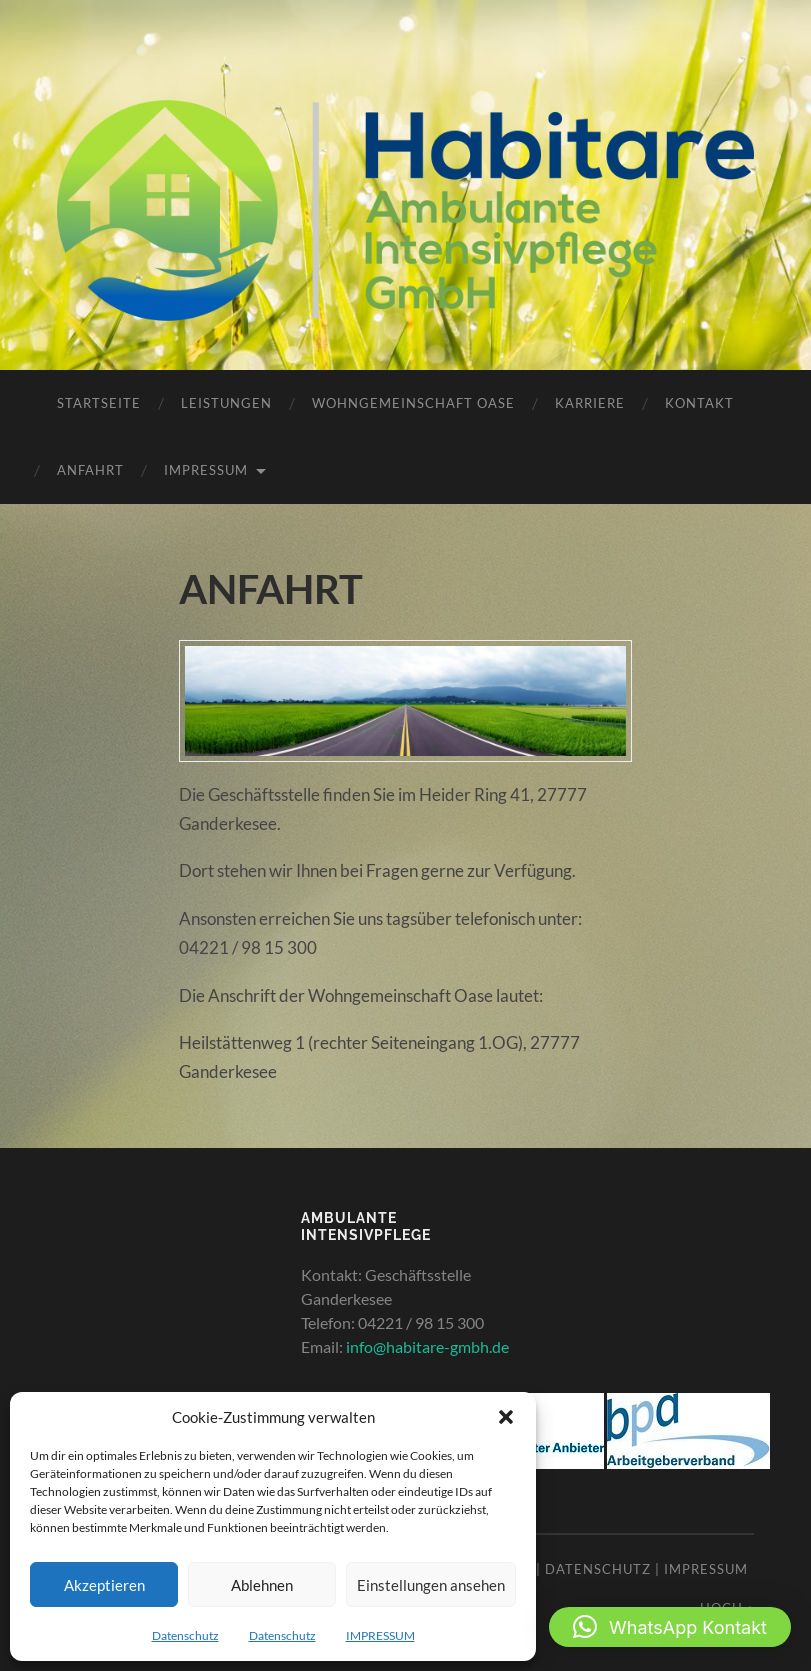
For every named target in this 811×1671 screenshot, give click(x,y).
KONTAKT (699, 403)
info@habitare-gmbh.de (427, 1346)
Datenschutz (185, 1635)
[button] (506, 1417)
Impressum (706, 1569)
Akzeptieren (104, 1585)
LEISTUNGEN (226, 403)
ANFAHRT (90, 470)
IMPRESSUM (380, 1635)
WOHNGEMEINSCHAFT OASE (413, 403)
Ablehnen (262, 1585)
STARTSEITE (99, 403)
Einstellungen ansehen (431, 1585)
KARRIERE (590, 403)
